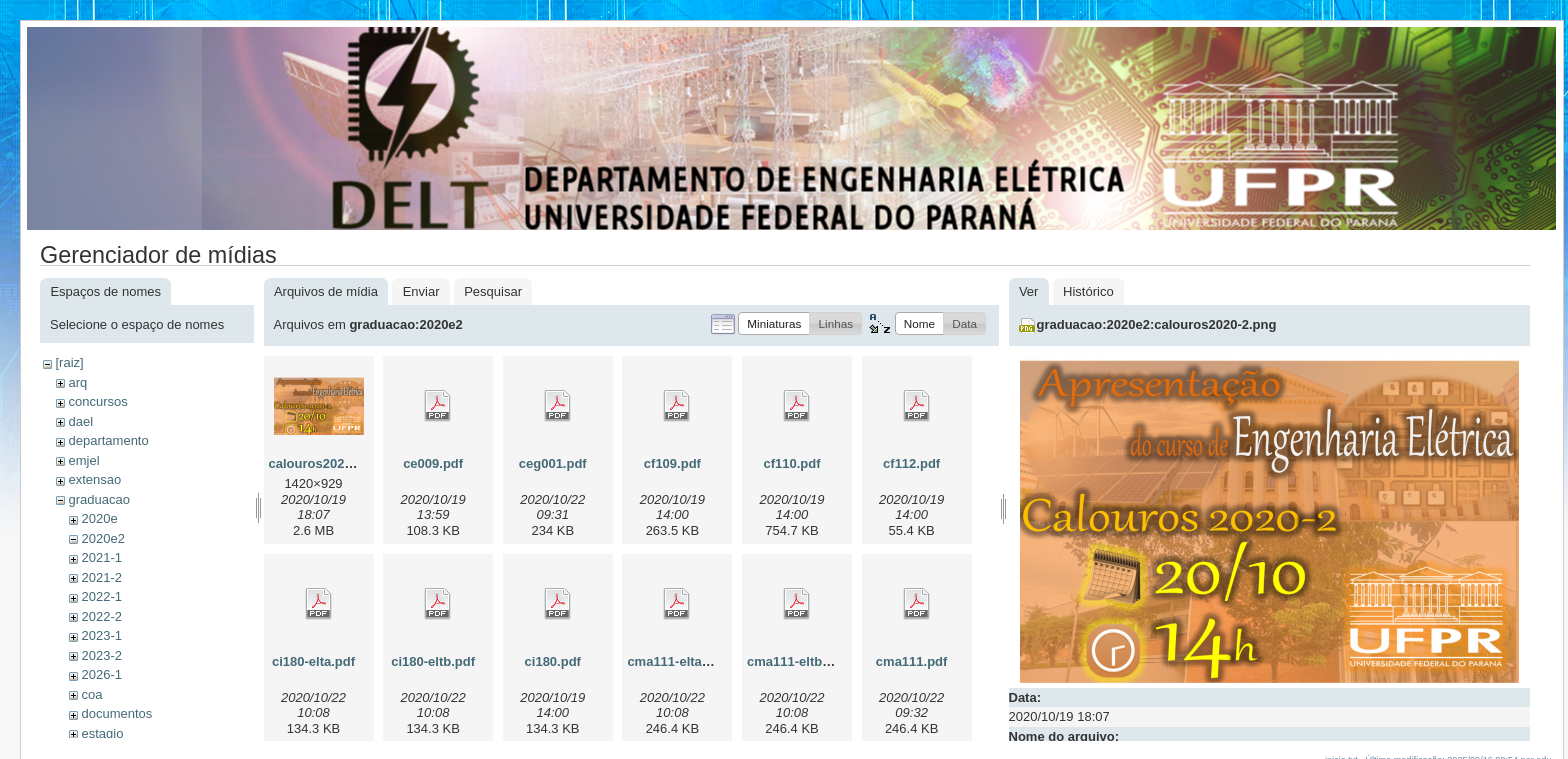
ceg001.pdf (553, 463)
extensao (94, 479)
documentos (116, 713)
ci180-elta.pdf (313, 661)
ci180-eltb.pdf (433, 661)
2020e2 (102, 538)
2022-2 (101, 616)
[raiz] (69, 362)
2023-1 (101, 635)
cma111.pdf (912, 661)
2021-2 (101, 577)
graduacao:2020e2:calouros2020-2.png (1157, 324)
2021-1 (101, 557)
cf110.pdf (791, 463)
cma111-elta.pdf (676, 661)
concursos (97, 401)
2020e (99, 518)
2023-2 (101, 655)
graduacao (98, 499)
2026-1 (101, 674)
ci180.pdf (553, 661)
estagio (102, 733)
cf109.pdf (672, 463)
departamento (108, 440)
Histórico (1088, 291)
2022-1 (101, 596)
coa (91, 694)
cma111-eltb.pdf (796, 661)
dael (80, 421)
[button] (774, 323)
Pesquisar (493, 291)
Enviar (421, 291)
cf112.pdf (911, 463)
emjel (83, 460)
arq (77, 382)
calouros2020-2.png (330, 463)
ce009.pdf (433, 463)
